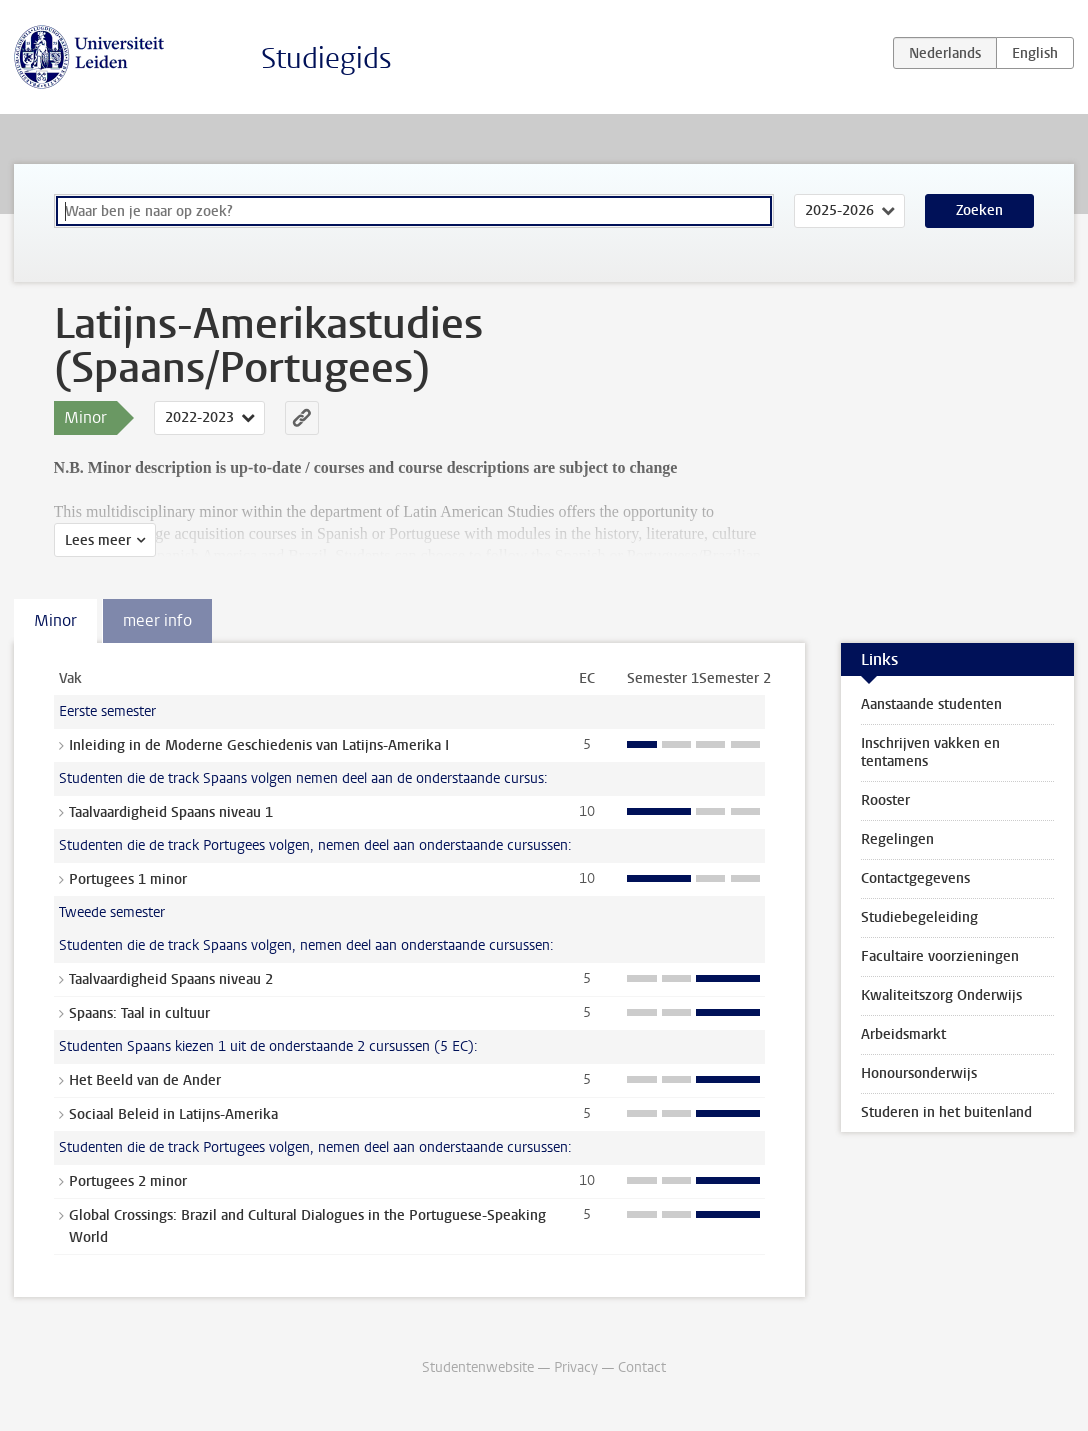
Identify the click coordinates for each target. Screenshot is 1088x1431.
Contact (642, 1367)
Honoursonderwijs (919, 1073)
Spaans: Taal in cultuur (139, 1013)
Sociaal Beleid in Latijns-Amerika (173, 1114)
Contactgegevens (915, 878)
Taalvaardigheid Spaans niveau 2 (171, 979)
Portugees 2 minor (128, 1181)
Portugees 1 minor (128, 879)
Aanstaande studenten (931, 704)
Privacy (576, 1367)
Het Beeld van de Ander (145, 1080)
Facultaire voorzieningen (940, 956)
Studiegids (326, 58)
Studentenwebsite (478, 1367)
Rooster (885, 800)
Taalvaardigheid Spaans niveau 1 (171, 812)
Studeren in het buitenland (946, 1112)
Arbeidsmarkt (903, 1034)
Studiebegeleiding (919, 917)
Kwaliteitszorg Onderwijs (941, 995)
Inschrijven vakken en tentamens (930, 752)
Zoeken (979, 210)
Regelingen (897, 839)
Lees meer (98, 540)
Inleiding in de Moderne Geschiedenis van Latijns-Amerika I (259, 745)
